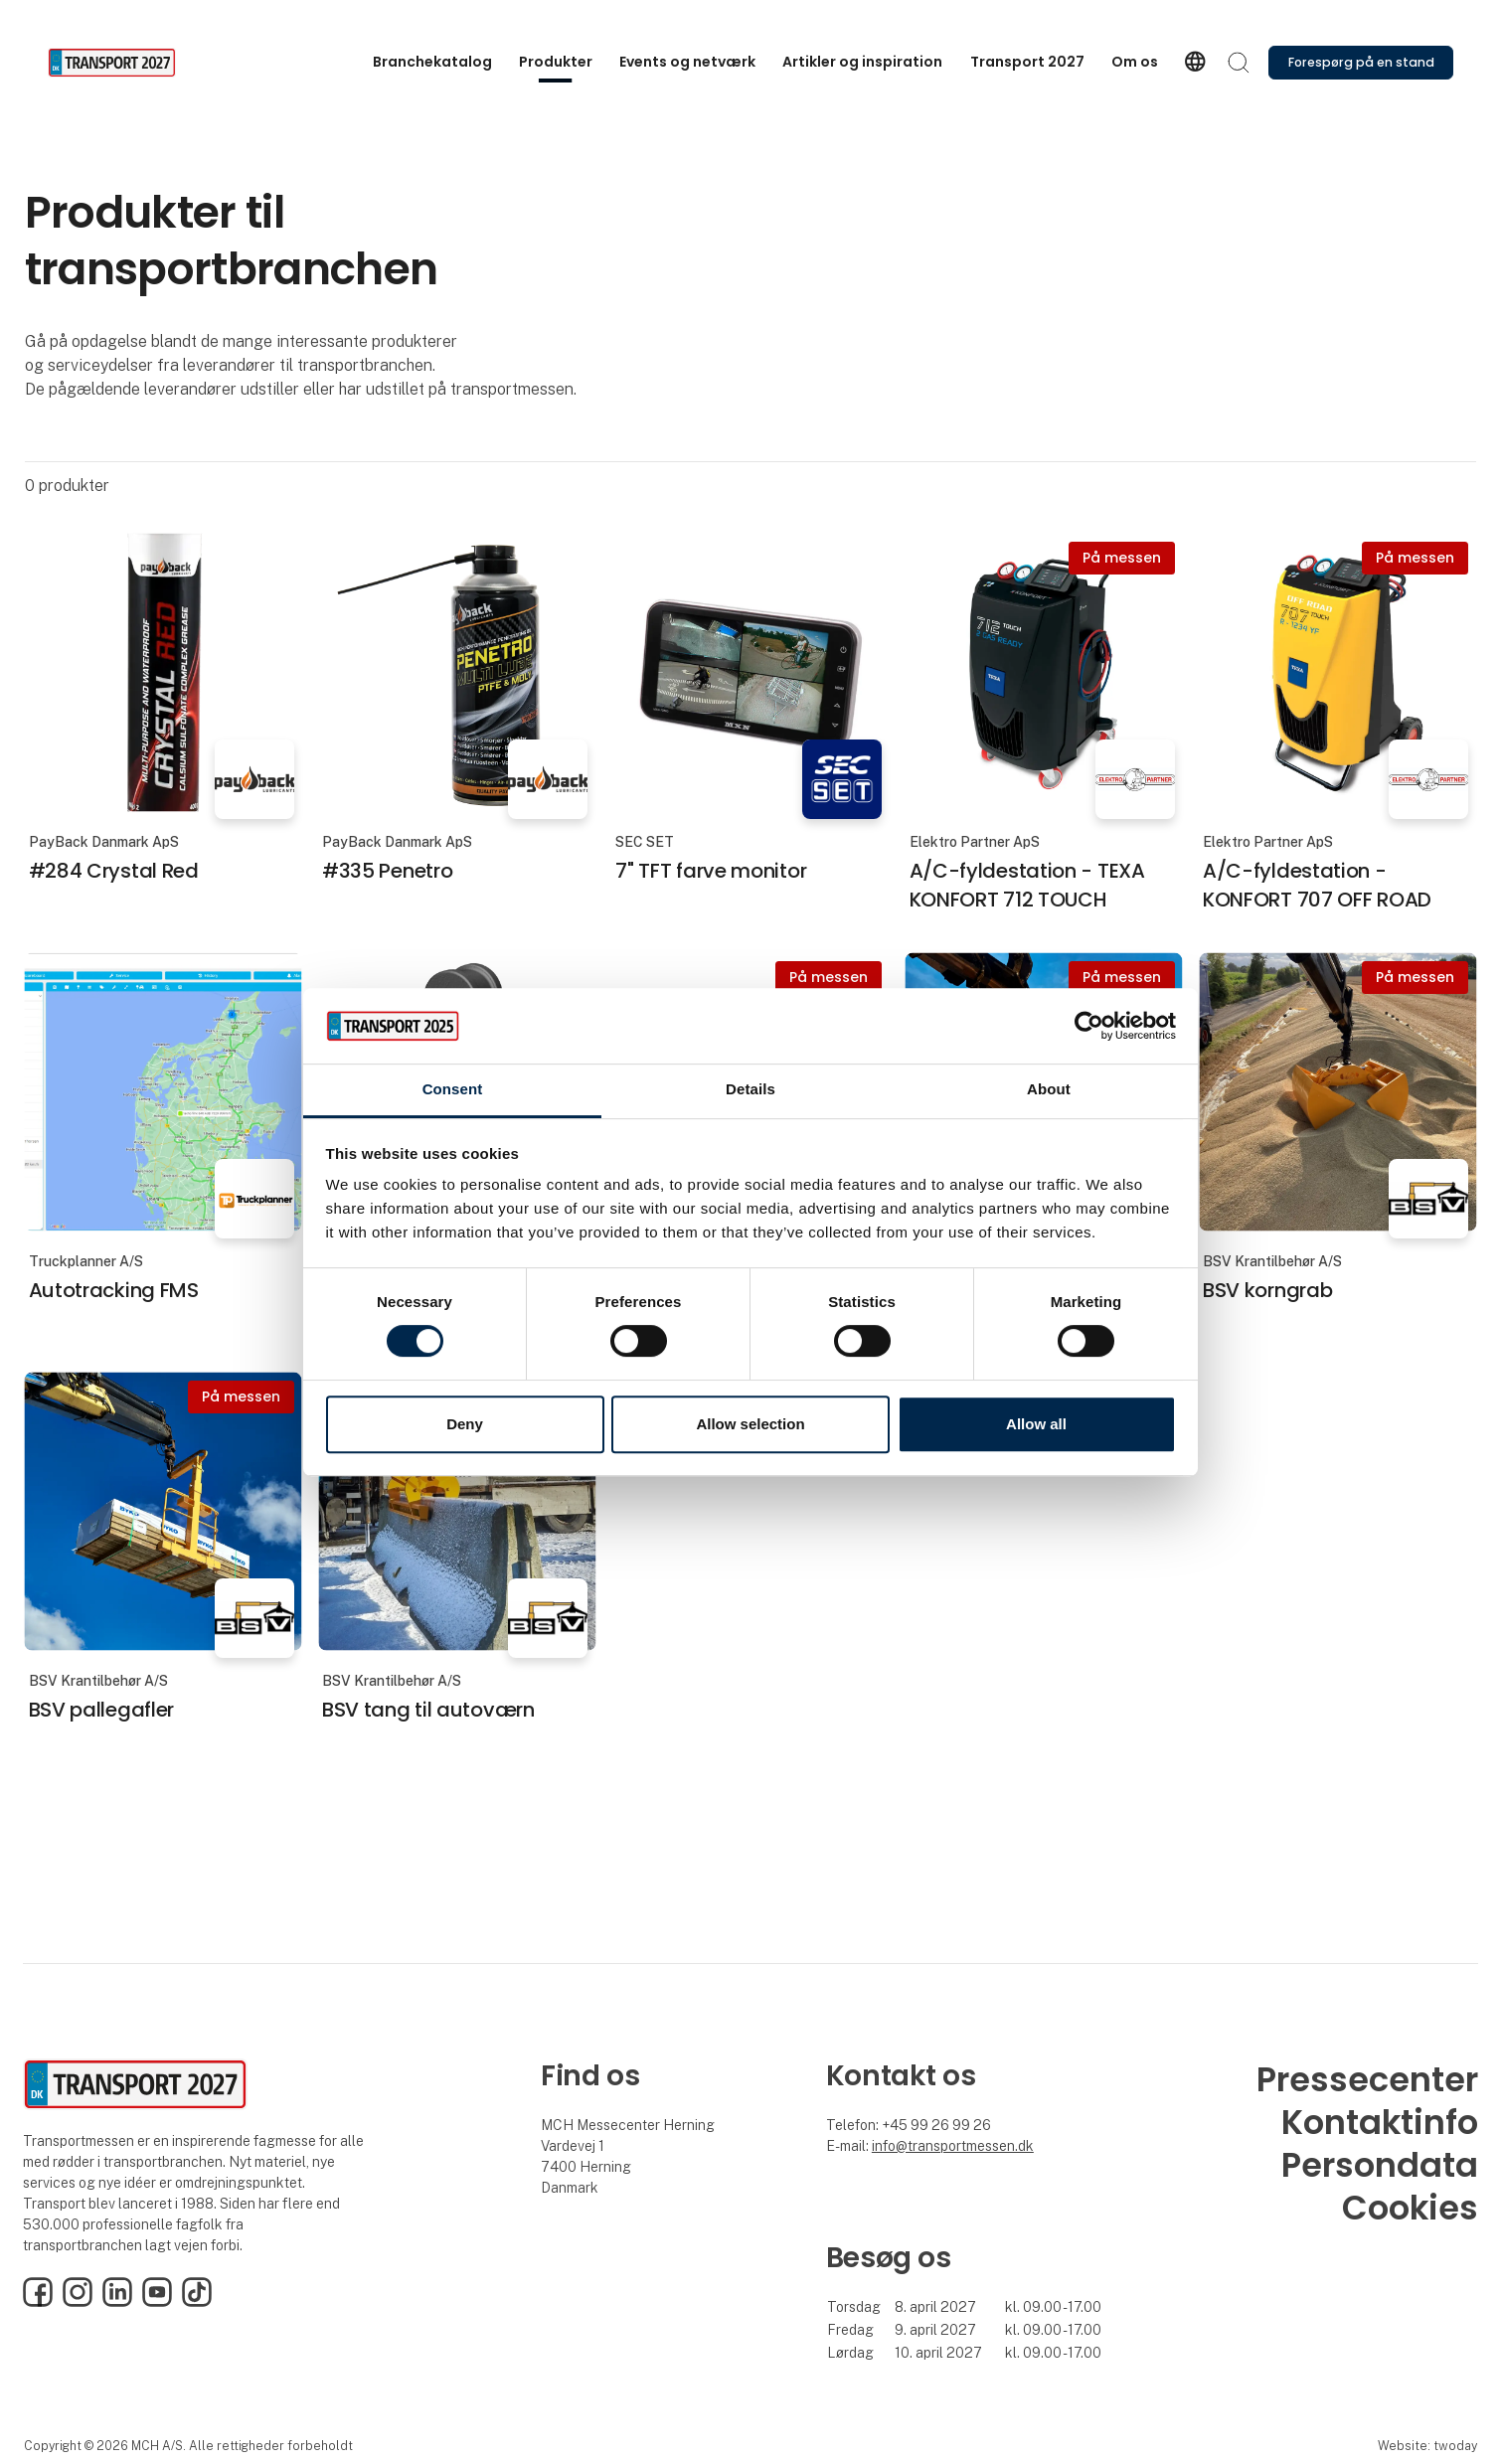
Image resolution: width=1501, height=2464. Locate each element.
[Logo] (127, 63)
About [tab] (1049, 1089)
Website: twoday (1427, 2445)
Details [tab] (750, 1089)
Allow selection (750, 1423)
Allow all (1036, 1423)
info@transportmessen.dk (953, 2146)
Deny (464, 1423)
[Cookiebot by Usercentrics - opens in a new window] (1089, 1026)
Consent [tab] (452, 1089)
